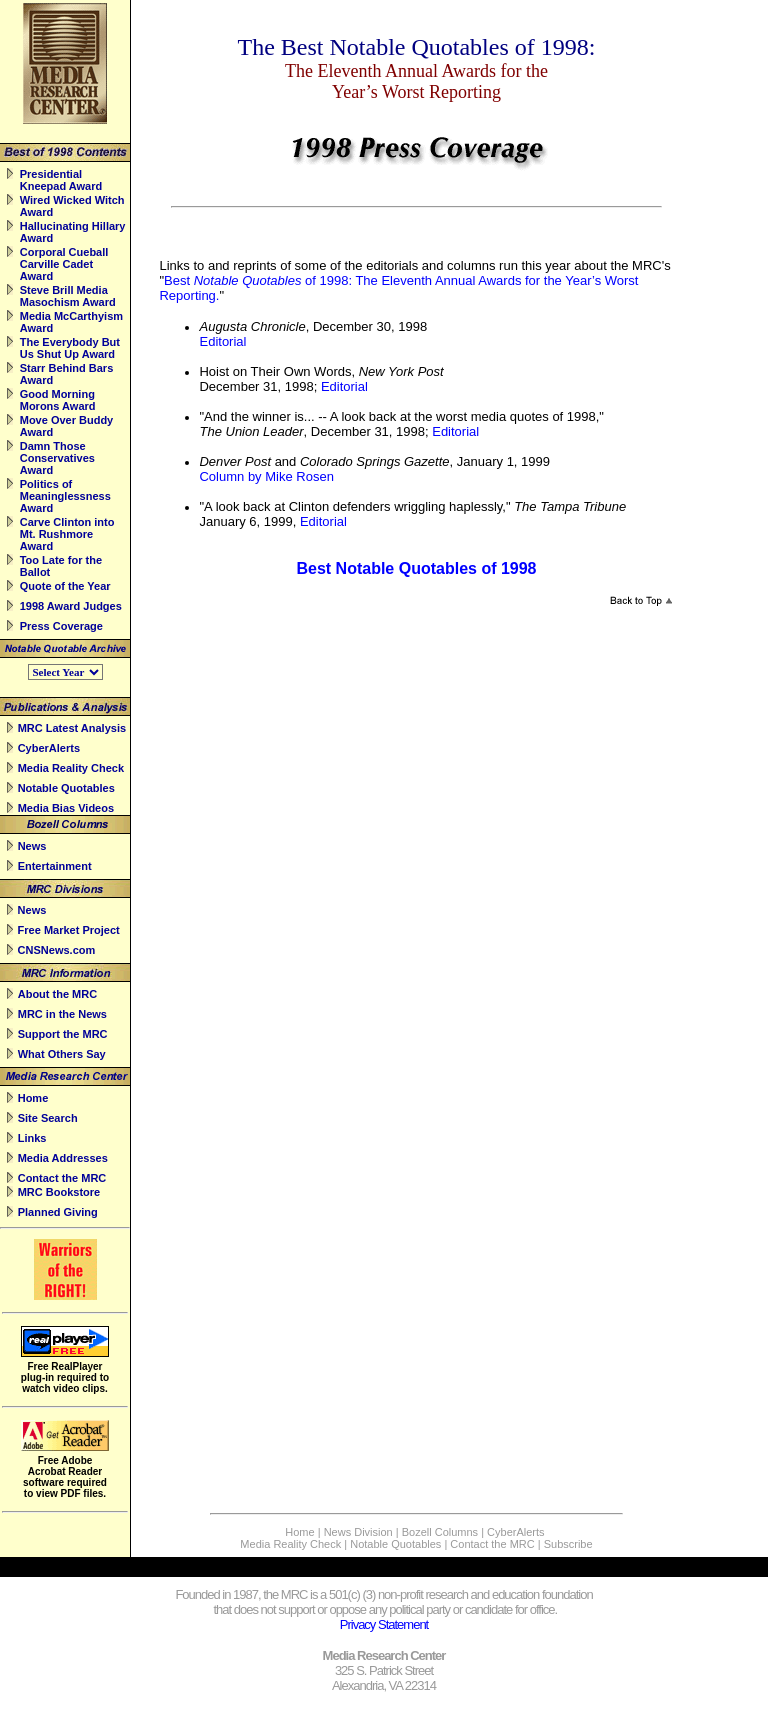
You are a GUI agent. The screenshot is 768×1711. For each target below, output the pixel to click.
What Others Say (62, 1054)
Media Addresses (63, 1158)
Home (33, 1098)
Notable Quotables (66, 788)
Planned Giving (58, 1212)
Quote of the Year (65, 586)
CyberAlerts (49, 748)
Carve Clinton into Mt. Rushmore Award (67, 534)
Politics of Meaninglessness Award (65, 496)
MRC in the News (62, 1014)
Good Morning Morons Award (58, 400)
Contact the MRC (62, 1178)
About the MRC (57, 994)
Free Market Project (69, 930)
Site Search (48, 1118)
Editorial (222, 341)
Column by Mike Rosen (266, 476)
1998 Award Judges (71, 606)
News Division (358, 1532)
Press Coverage (61, 626)
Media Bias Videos (66, 808)
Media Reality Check (71, 768)
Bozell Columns (440, 1532)
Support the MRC (63, 1034)
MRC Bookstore (59, 1192)
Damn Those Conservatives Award (57, 458)
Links (32, 1138)
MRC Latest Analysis (72, 728)
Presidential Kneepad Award (61, 180)
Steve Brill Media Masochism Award (68, 296)
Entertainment (55, 866)
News (32, 846)
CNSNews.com (57, 950)
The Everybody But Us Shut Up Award (70, 348)
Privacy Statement (384, 1624)
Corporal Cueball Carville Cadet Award (64, 264)
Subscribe (568, 1544)
